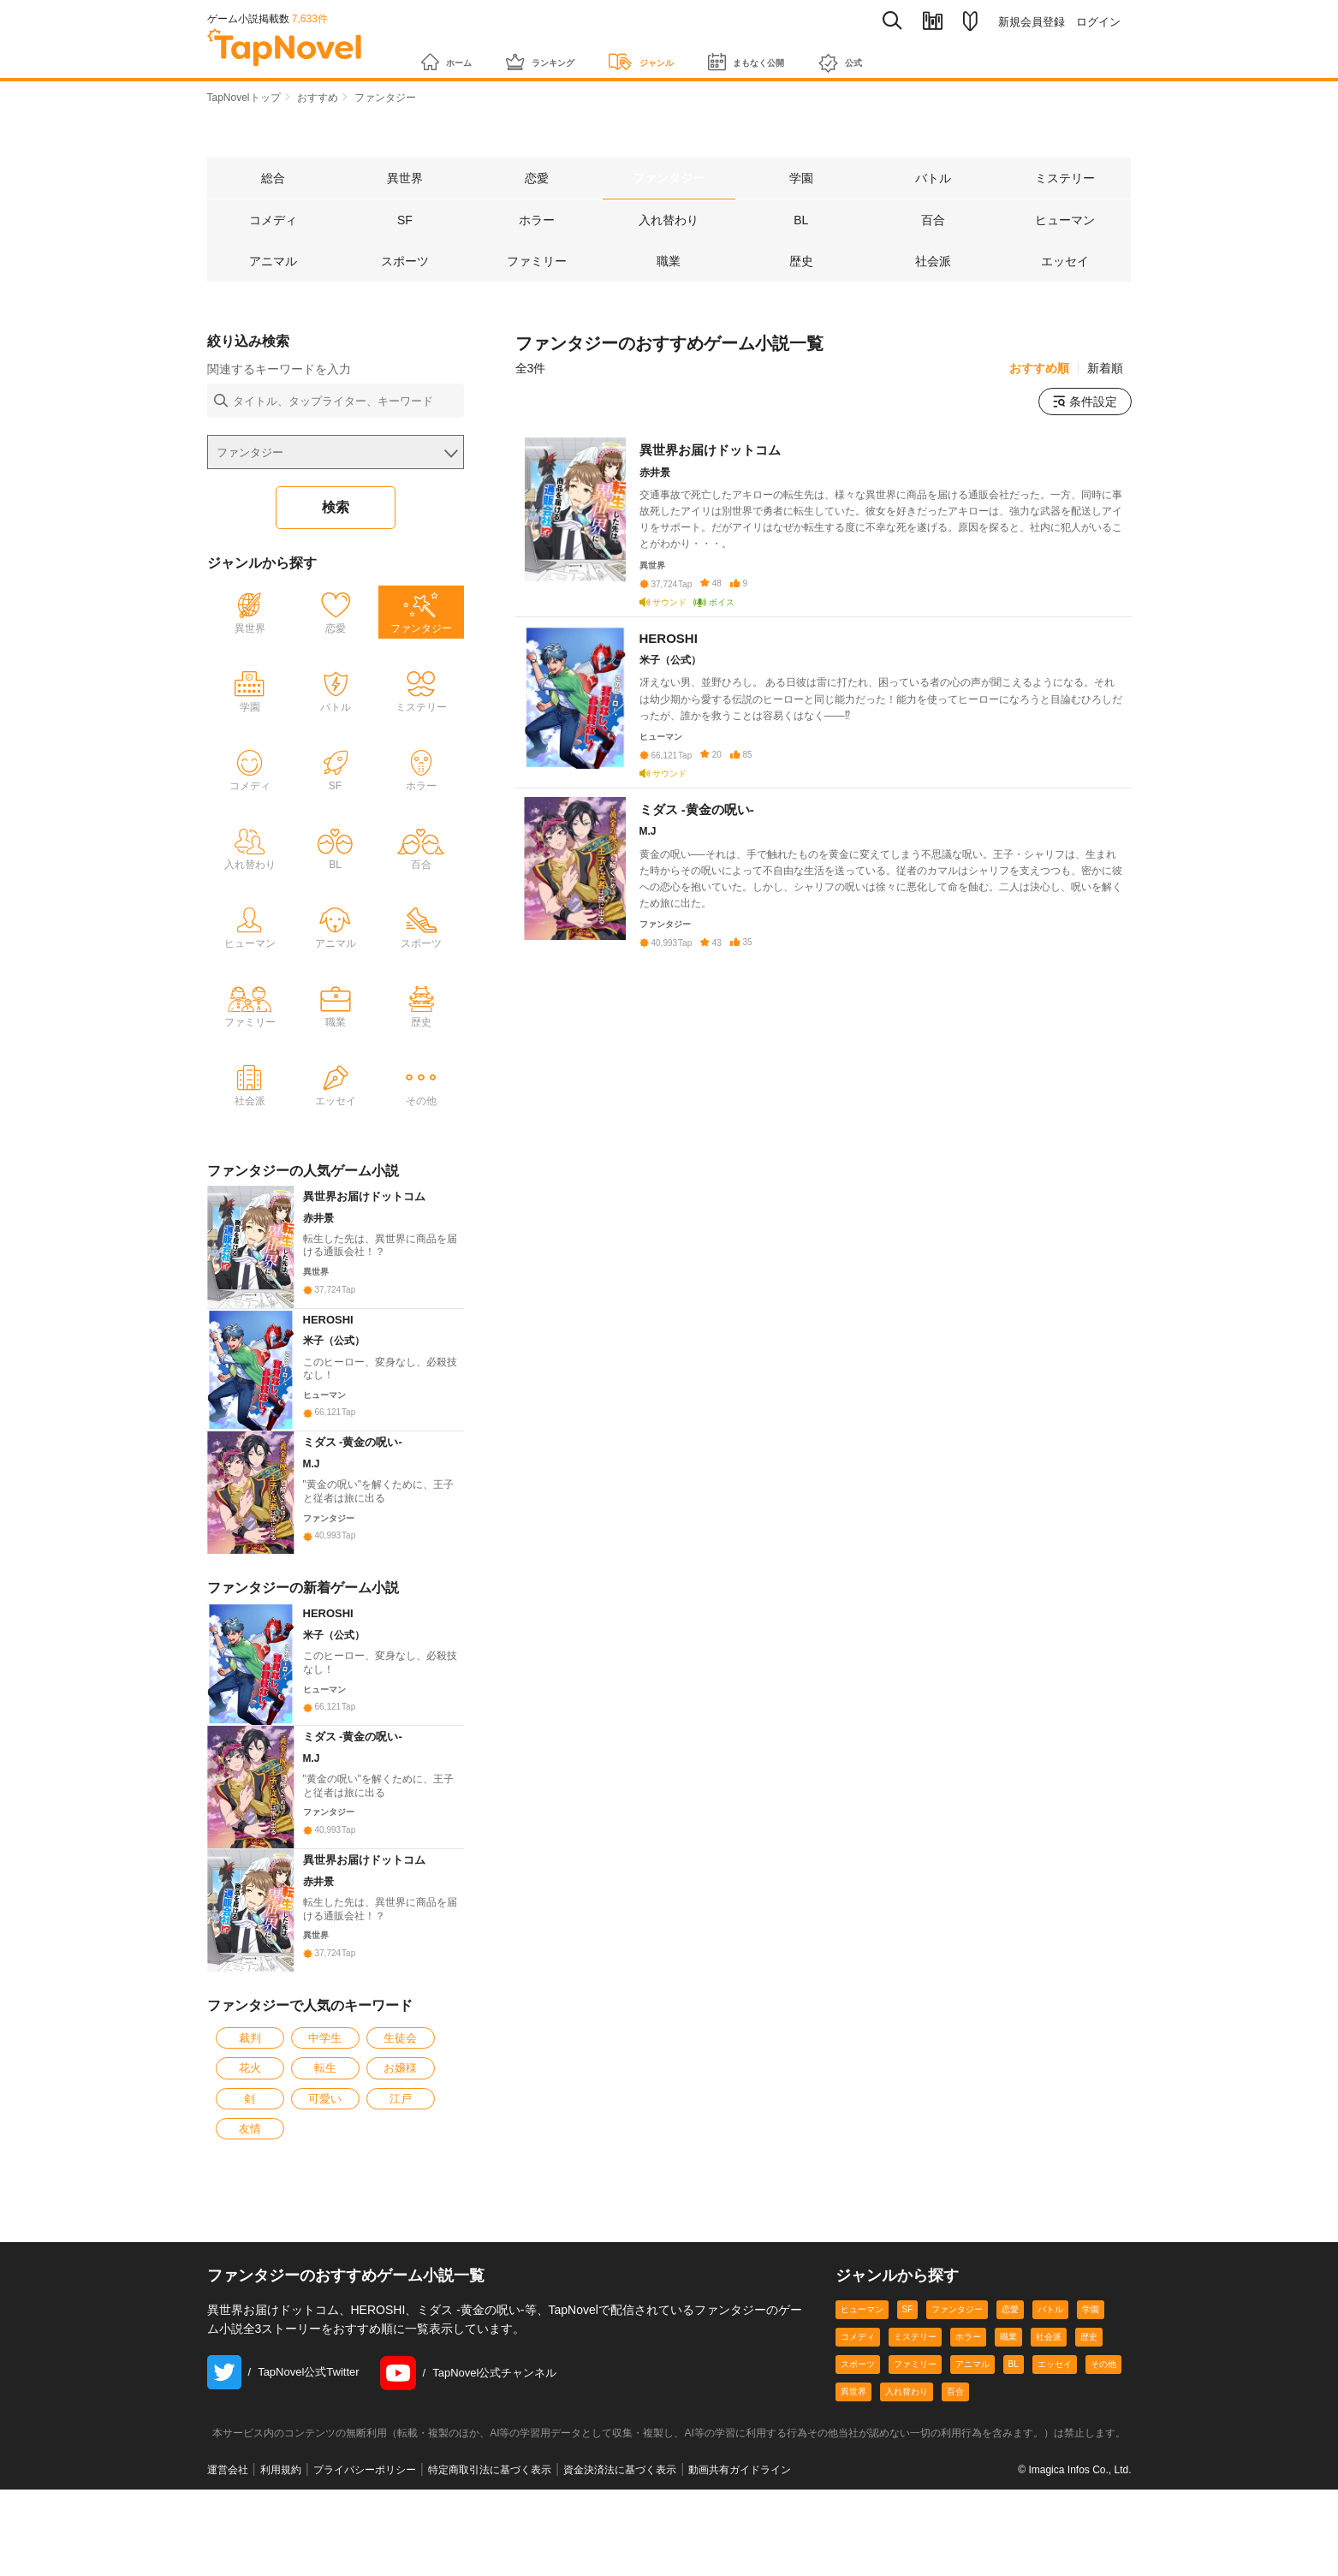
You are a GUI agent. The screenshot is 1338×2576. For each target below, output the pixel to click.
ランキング (568, 53)
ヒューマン (862, 2475)
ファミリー (915, 2530)
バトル (1050, 2475)
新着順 (1105, 370)
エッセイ (1055, 2530)
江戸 (401, 2264)
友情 (250, 2294)
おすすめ (317, 98)
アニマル (972, 2530)
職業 (1008, 2503)
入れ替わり (906, 2557)
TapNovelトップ (244, 98)
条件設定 (1085, 403)
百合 (955, 2557)
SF (907, 2475)
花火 (250, 2234)
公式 (938, 54)
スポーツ (858, 2530)
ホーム (454, 53)
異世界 (853, 2557)
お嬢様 (400, 2234)
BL (1013, 2530)
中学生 (325, 2204)
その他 (1103, 2530)
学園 (1090, 2475)
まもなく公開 (823, 53)
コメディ (858, 2503)
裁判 (250, 2204)
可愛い (325, 2264)
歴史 (1088, 2503)
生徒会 (400, 2204)
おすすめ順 (1039, 370)
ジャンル (692, 53)
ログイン (1098, 21)
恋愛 (1010, 2475)
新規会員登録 (1031, 21)
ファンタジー (957, 2475)
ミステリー (915, 2503)
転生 (325, 2234)
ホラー (968, 2503)
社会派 (1048, 2503)
